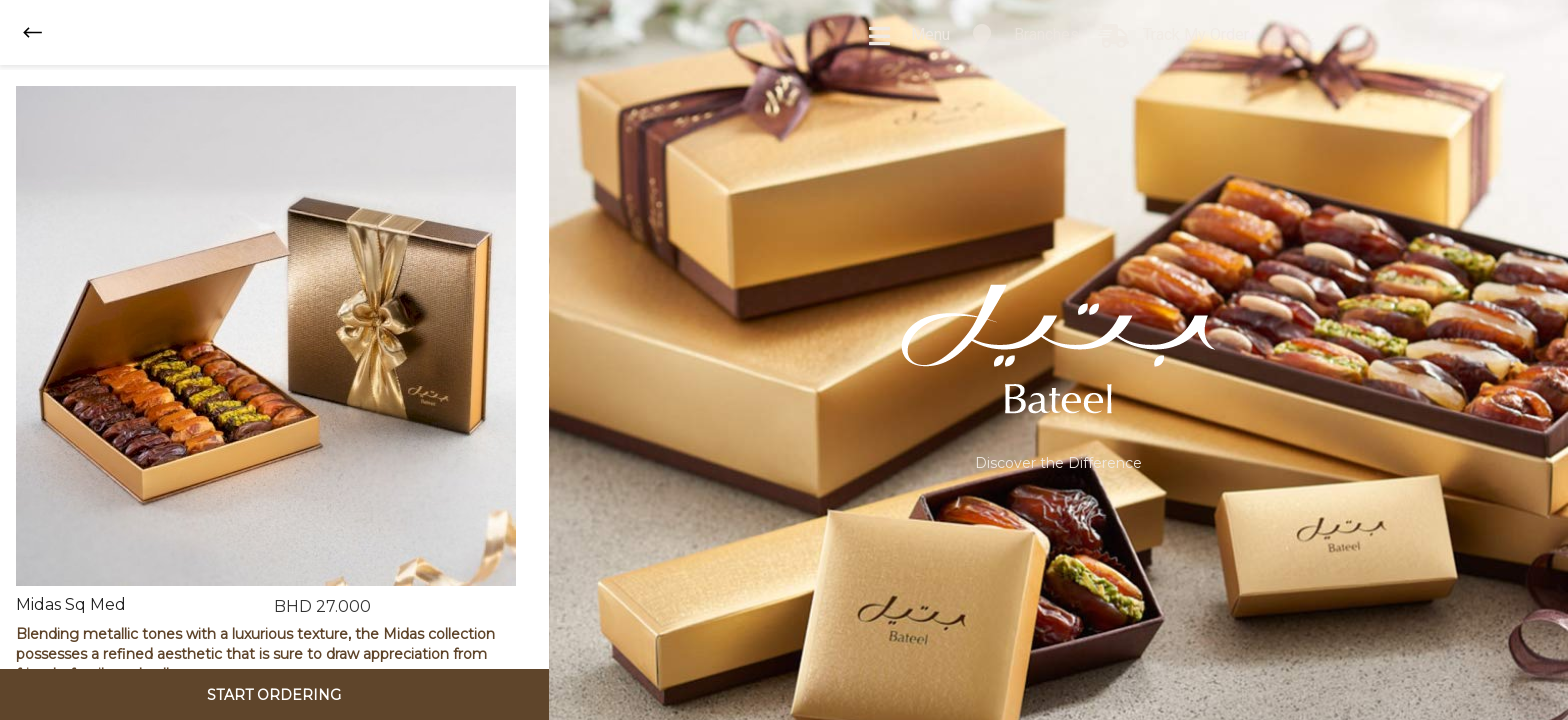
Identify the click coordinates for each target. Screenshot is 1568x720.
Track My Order (1174, 36)
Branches (1024, 36)
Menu (908, 36)
